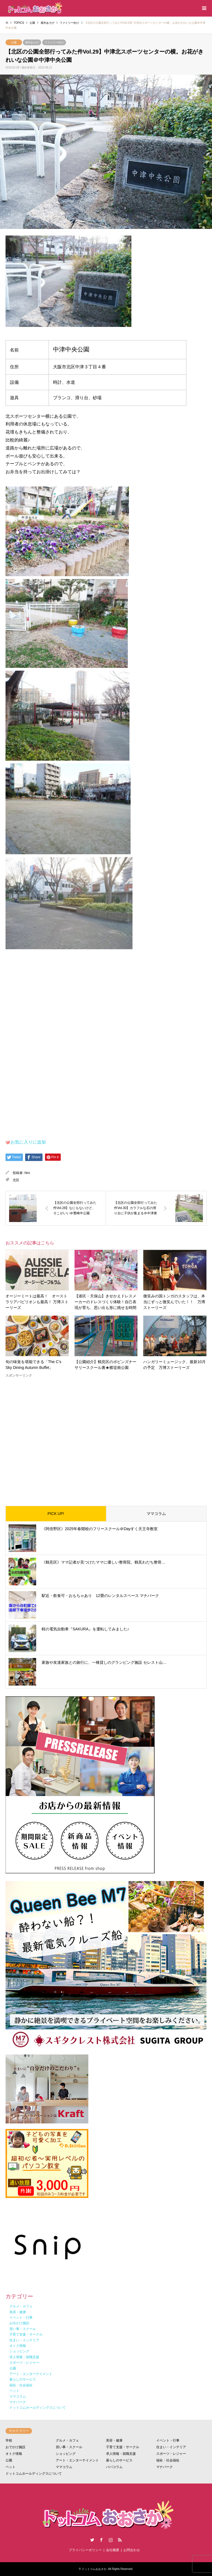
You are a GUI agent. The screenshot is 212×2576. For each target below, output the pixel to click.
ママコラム (156, 1513)
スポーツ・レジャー (171, 2454)
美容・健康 (114, 2440)
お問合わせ (131, 2550)
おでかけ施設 (15, 2447)
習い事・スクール (69, 2447)
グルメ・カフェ (67, 2440)
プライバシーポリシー (85, 2550)
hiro (27, 1173)
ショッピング (66, 2454)
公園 (14, 42)
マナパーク (164, 2467)
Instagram (111, 2540)
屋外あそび (32, 42)
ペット (10, 2467)
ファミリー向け (54, 42)
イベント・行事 (167, 2440)
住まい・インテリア (171, 2447)
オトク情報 (14, 2454)
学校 (9, 2440)
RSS (120, 2540)
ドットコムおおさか (94, 2568)
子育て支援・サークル (122, 2447)
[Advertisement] (106, 1437)
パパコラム (114, 2467)
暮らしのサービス (119, 2460)
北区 (16, 1180)
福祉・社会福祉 (167, 2460)
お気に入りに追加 (28, 1142)
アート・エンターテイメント (77, 2460)
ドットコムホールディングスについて (34, 2474)
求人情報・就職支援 (121, 2454)
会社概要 (112, 2550)
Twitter (92, 2540)
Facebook (101, 2540)
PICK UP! (55, 1513)
